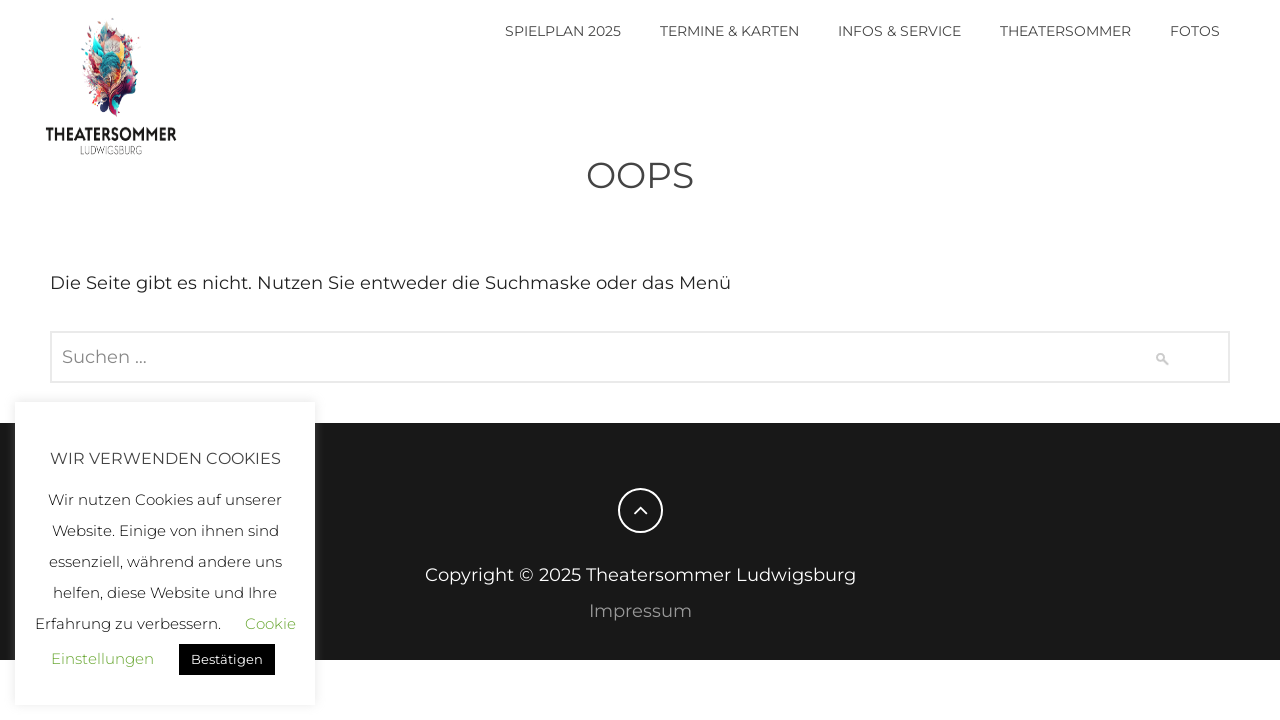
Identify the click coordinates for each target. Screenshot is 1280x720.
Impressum (640, 611)
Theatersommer (1065, 31)
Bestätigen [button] (227, 659)
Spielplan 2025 (563, 31)
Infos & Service (899, 31)
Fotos (1195, 31)
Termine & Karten (729, 31)
